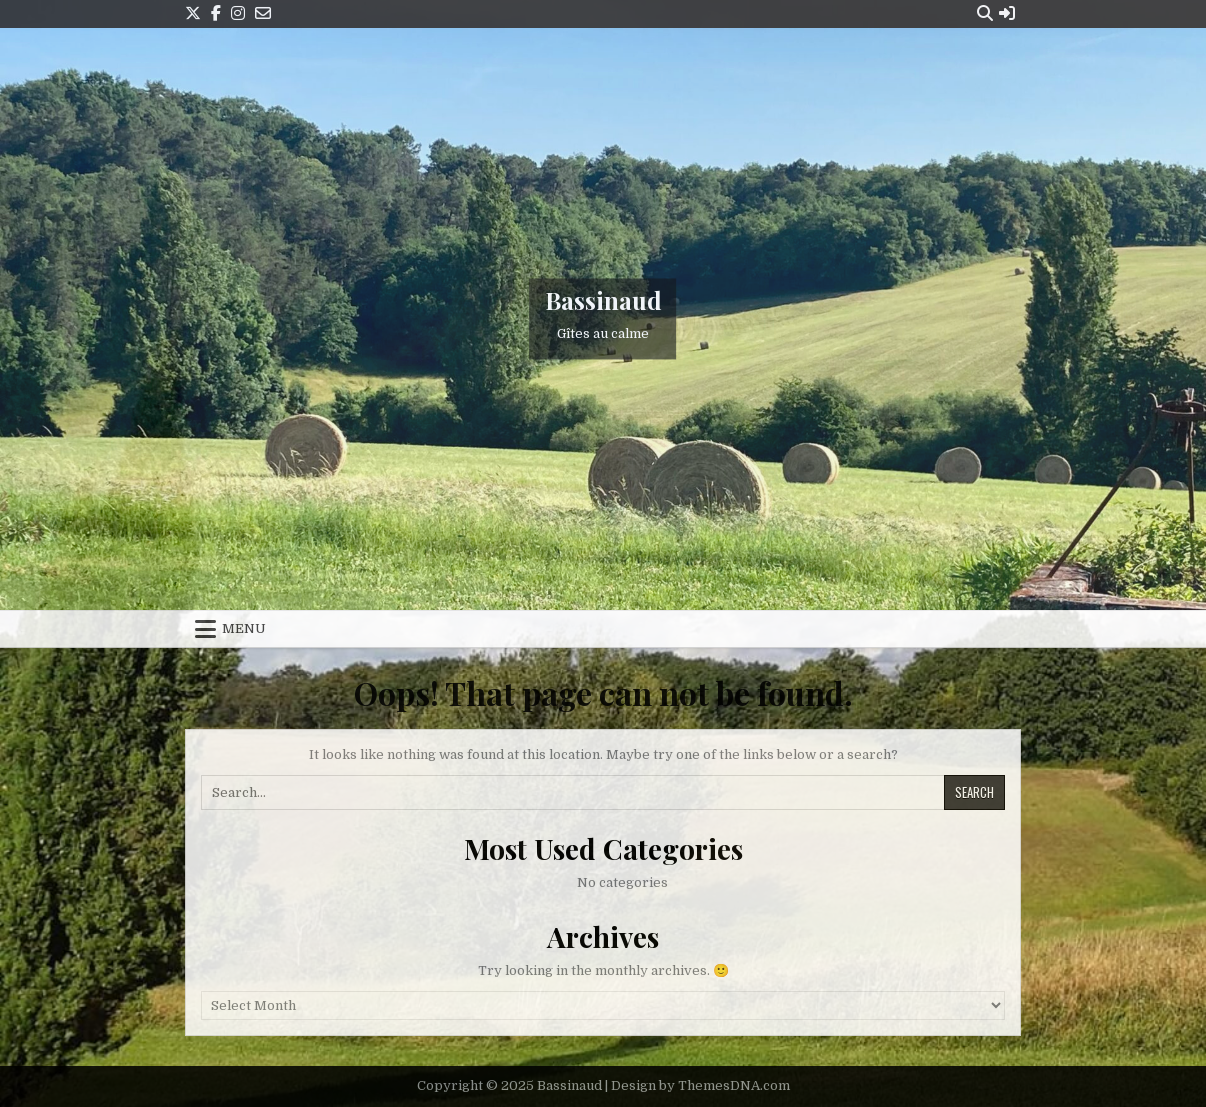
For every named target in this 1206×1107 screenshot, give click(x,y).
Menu (244, 628)
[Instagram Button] (238, 13)
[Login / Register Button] (1007, 13)
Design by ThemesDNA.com (700, 1085)
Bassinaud (603, 300)
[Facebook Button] (216, 13)
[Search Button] (985, 13)
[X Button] (193, 13)
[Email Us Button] (263, 13)
